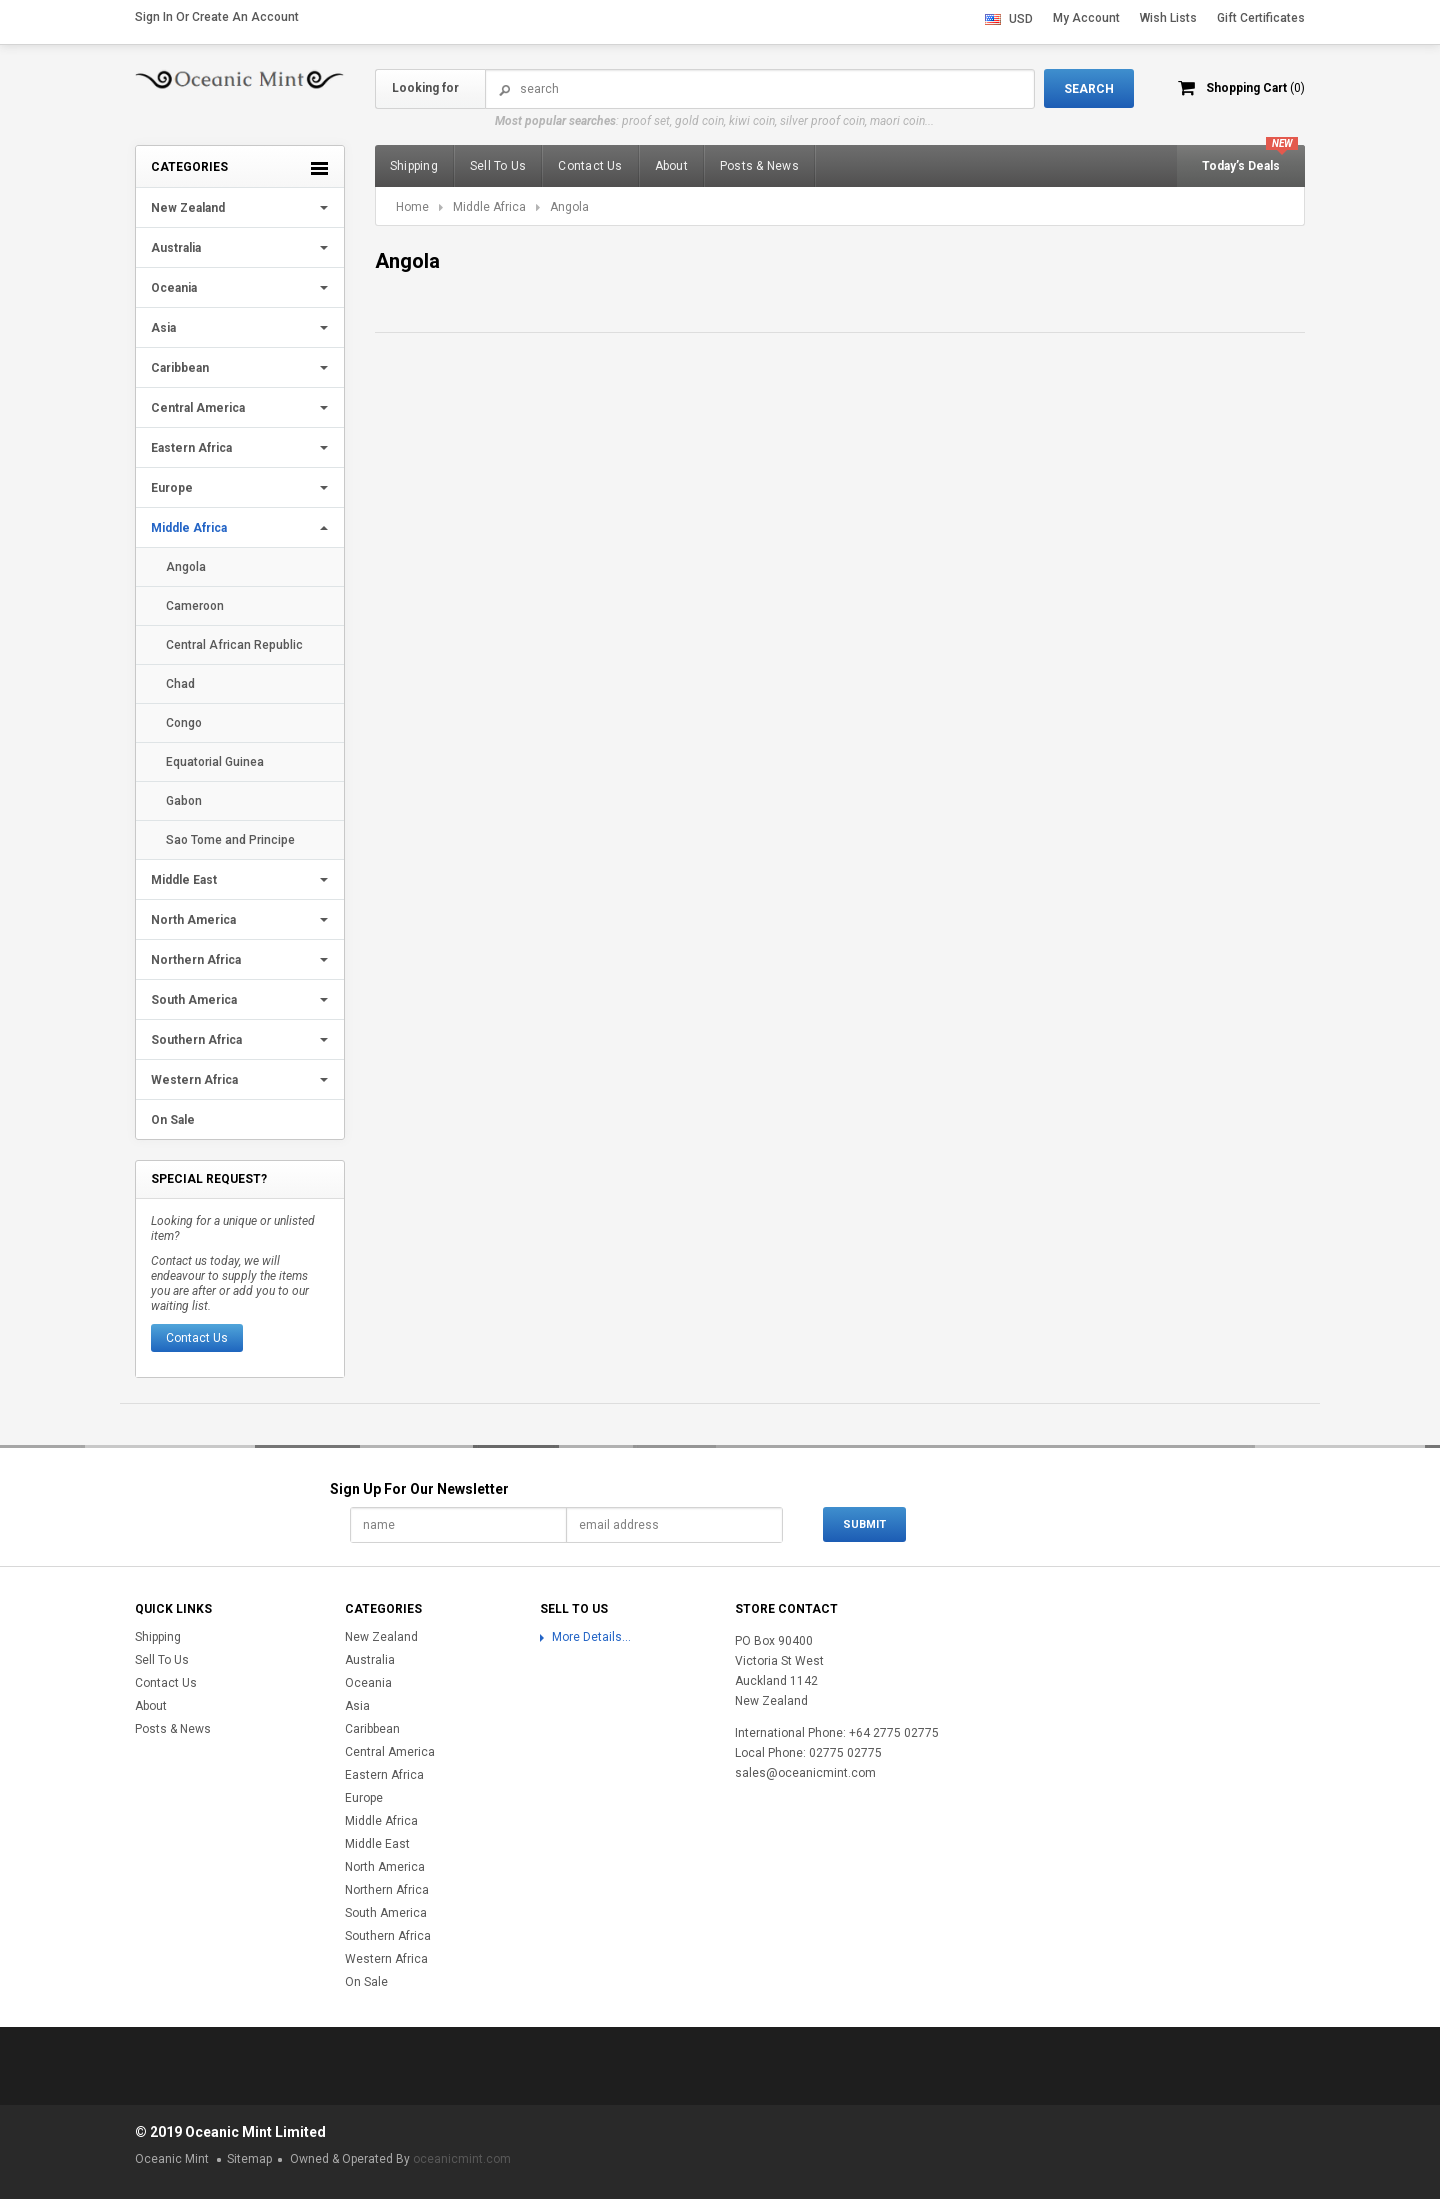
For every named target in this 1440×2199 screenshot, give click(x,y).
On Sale (173, 1120)
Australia (176, 248)
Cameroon (195, 606)
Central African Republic (234, 645)
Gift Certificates (1261, 18)
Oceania (174, 288)
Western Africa (194, 1080)
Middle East (184, 880)
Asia (163, 328)
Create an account (245, 17)
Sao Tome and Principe (230, 840)
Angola (186, 567)
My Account (1086, 18)
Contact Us (197, 1338)
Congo (184, 723)
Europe (172, 488)
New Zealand (188, 208)
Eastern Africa (191, 448)
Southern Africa (196, 1040)
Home (412, 207)
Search (505, 89)
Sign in (154, 17)
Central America (198, 408)
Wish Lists (1168, 18)
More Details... (591, 1637)
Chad (180, 684)
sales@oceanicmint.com (805, 1773)
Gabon (184, 801)
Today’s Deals (1241, 166)
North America (193, 920)
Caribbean (180, 368)
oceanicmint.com (462, 2159)
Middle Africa (189, 528)
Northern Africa (196, 960)
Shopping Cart (1255, 88)
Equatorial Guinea (215, 762)
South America (194, 1000)
